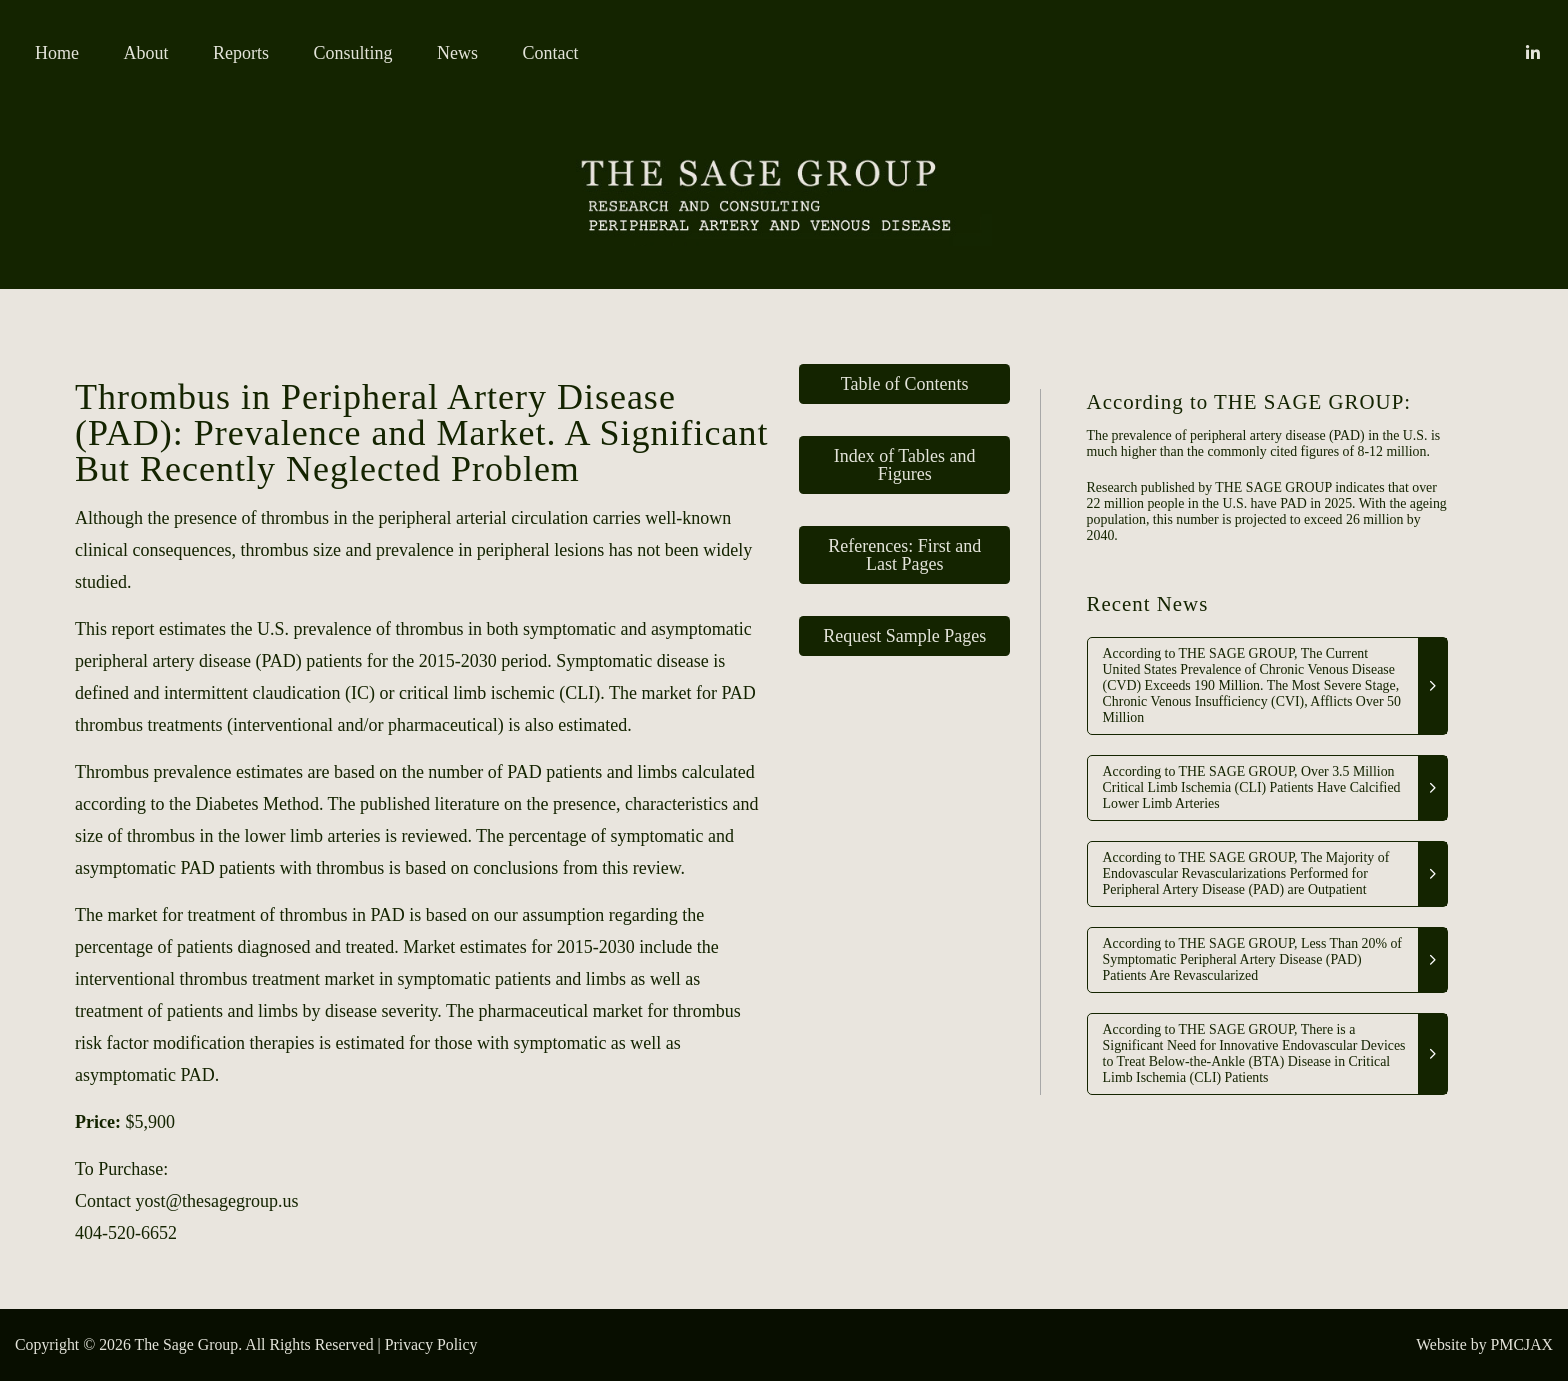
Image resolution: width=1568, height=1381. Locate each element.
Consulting (353, 53)
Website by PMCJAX (1484, 1344)
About (146, 53)
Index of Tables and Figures (905, 465)
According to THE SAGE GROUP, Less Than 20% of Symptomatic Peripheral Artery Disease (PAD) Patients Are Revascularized (1252, 959)
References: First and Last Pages (904, 555)
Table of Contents (905, 384)
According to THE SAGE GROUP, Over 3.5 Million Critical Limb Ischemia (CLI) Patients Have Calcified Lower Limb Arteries (1252, 787)
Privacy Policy (431, 1344)
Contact (551, 53)
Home (57, 53)
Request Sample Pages (904, 636)
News (457, 53)
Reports (241, 53)
